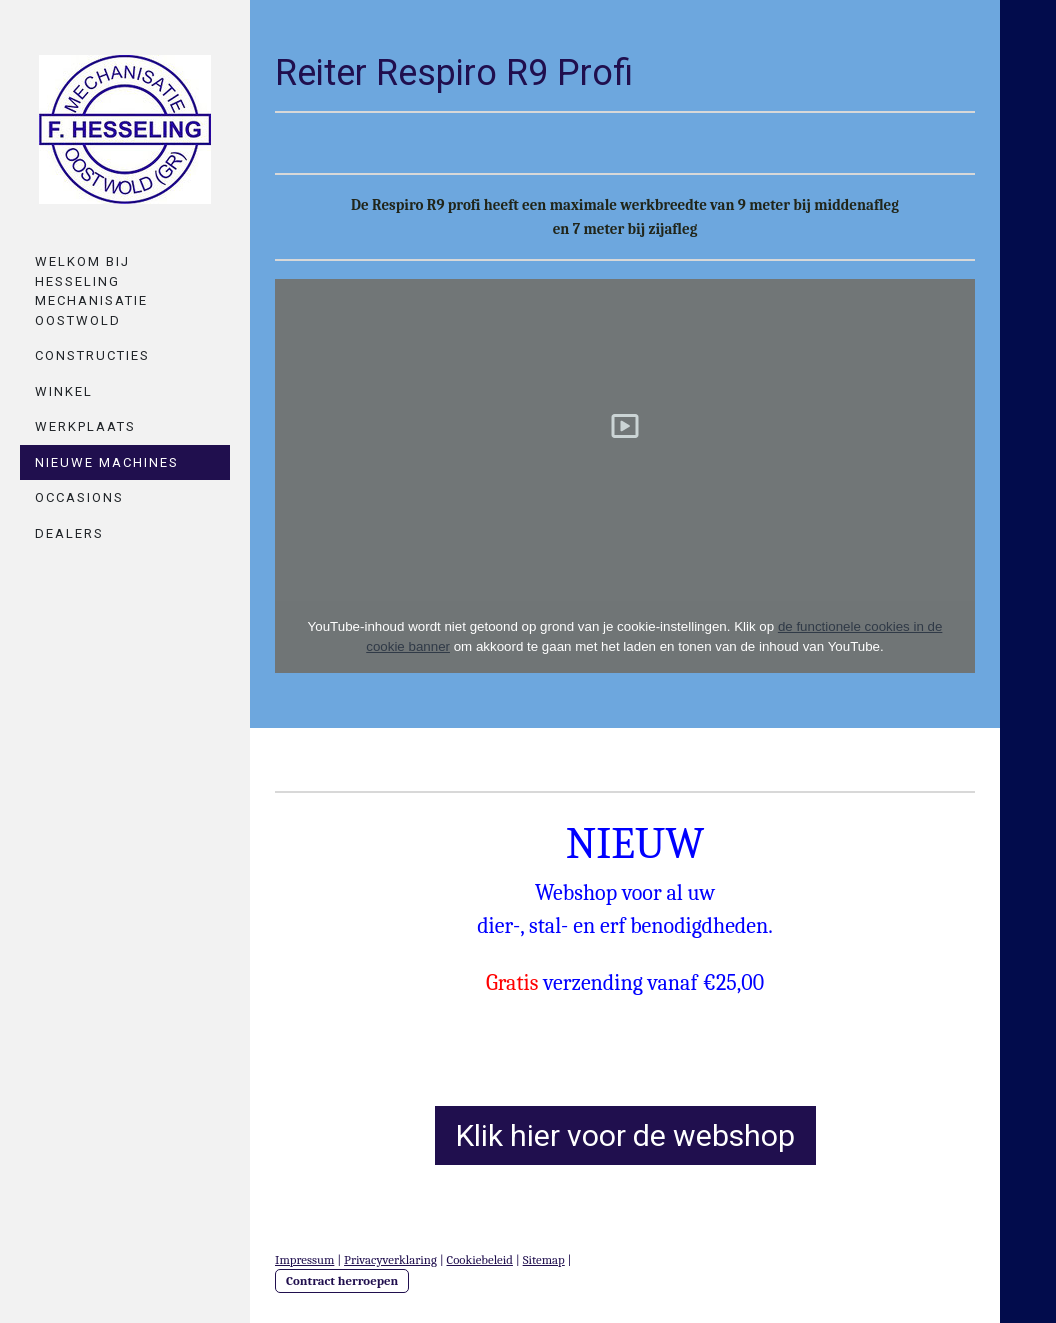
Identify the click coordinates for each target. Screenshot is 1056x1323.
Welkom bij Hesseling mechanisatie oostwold (91, 291)
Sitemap (544, 1259)
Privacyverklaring (390, 1259)
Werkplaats (85, 426)
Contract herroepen (342, 1280)
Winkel (64, 391)
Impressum (304, 1259)
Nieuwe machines (107, 462)
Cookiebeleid (480, 1259)
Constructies (92, 355)
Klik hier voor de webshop (625, 1135)
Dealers (69, 533)
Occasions (79, 497)
